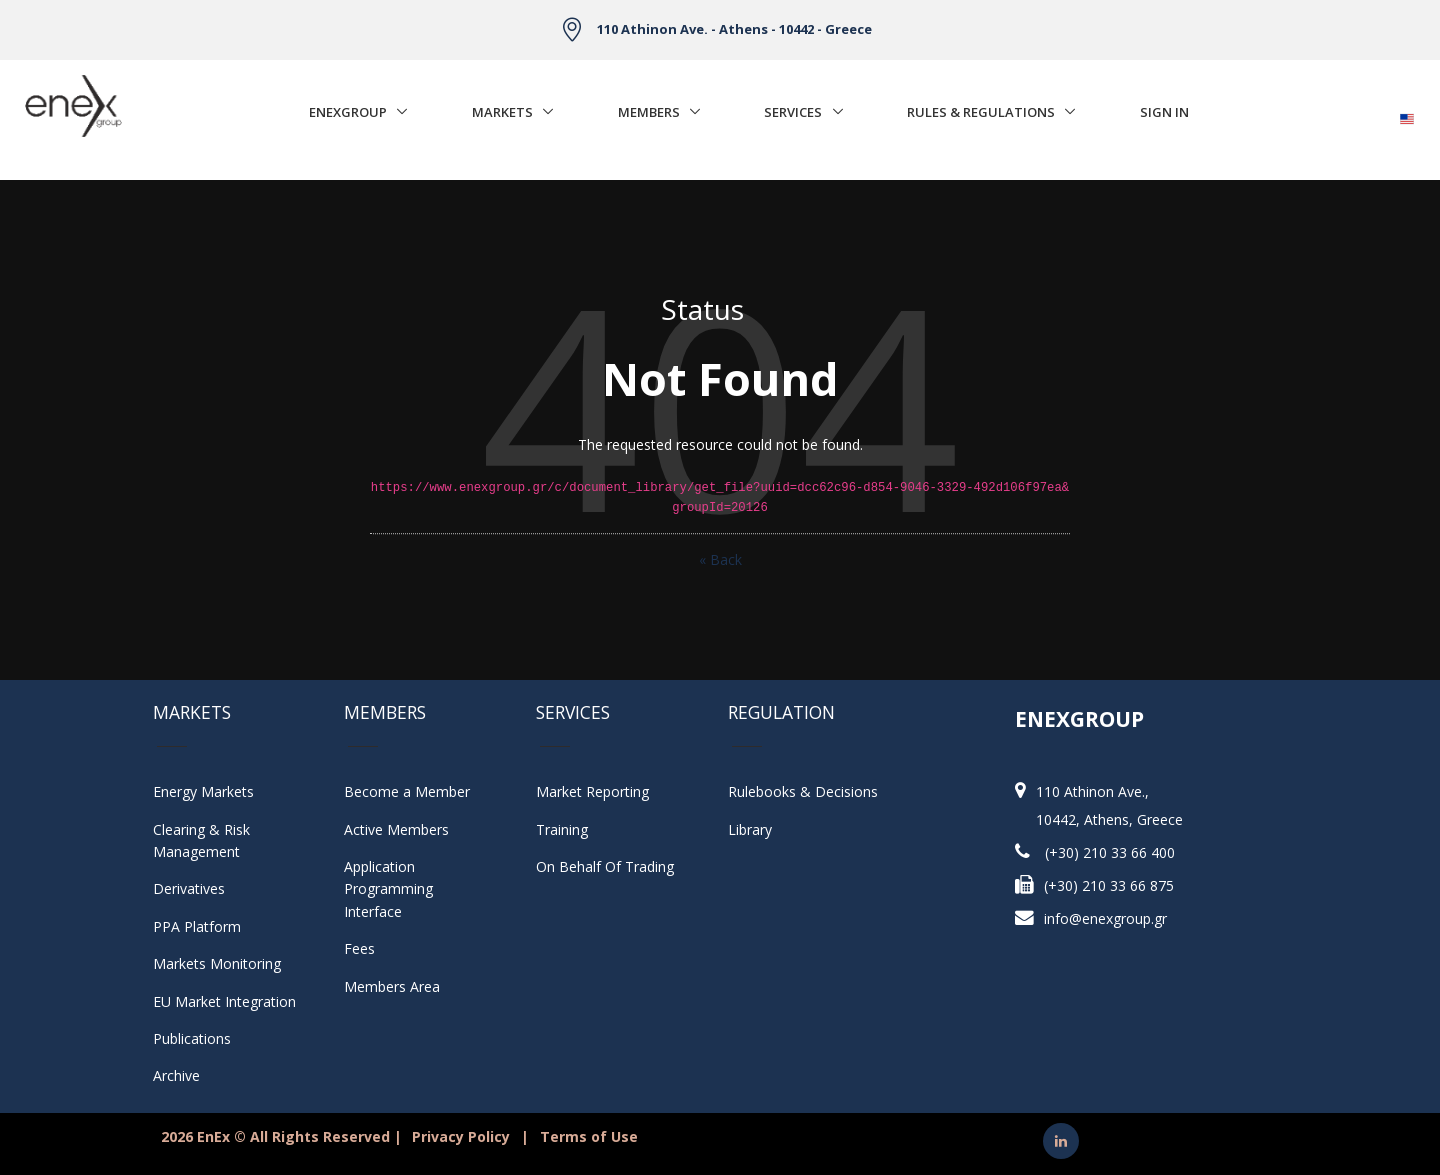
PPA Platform (197, 926)
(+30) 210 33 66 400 (1110, 852)
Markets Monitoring (217, 963)
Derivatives (189, 888)
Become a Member (407, 791)
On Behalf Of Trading (605, 866)
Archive (176, 1075)
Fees (359, 948)
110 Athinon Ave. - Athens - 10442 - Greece (734, 29)
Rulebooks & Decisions (803, 791)
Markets (502, 112)
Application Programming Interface (398, 889)
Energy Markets (203, 791)
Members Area (392, 986)
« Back (720, 559)
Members (649, 112)
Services (793, 112)
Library (750, 829)
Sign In (1164, 112)
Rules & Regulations (981, 112)
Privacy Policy (461, 1136)
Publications (192, 1038)
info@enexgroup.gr (1105, 918)
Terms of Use (589, 1136)
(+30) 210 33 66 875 (1109, 885)
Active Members (396, 829)
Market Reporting (592, 791)
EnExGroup (348, 112)
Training (562, 829)
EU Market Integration (224, 1001)
